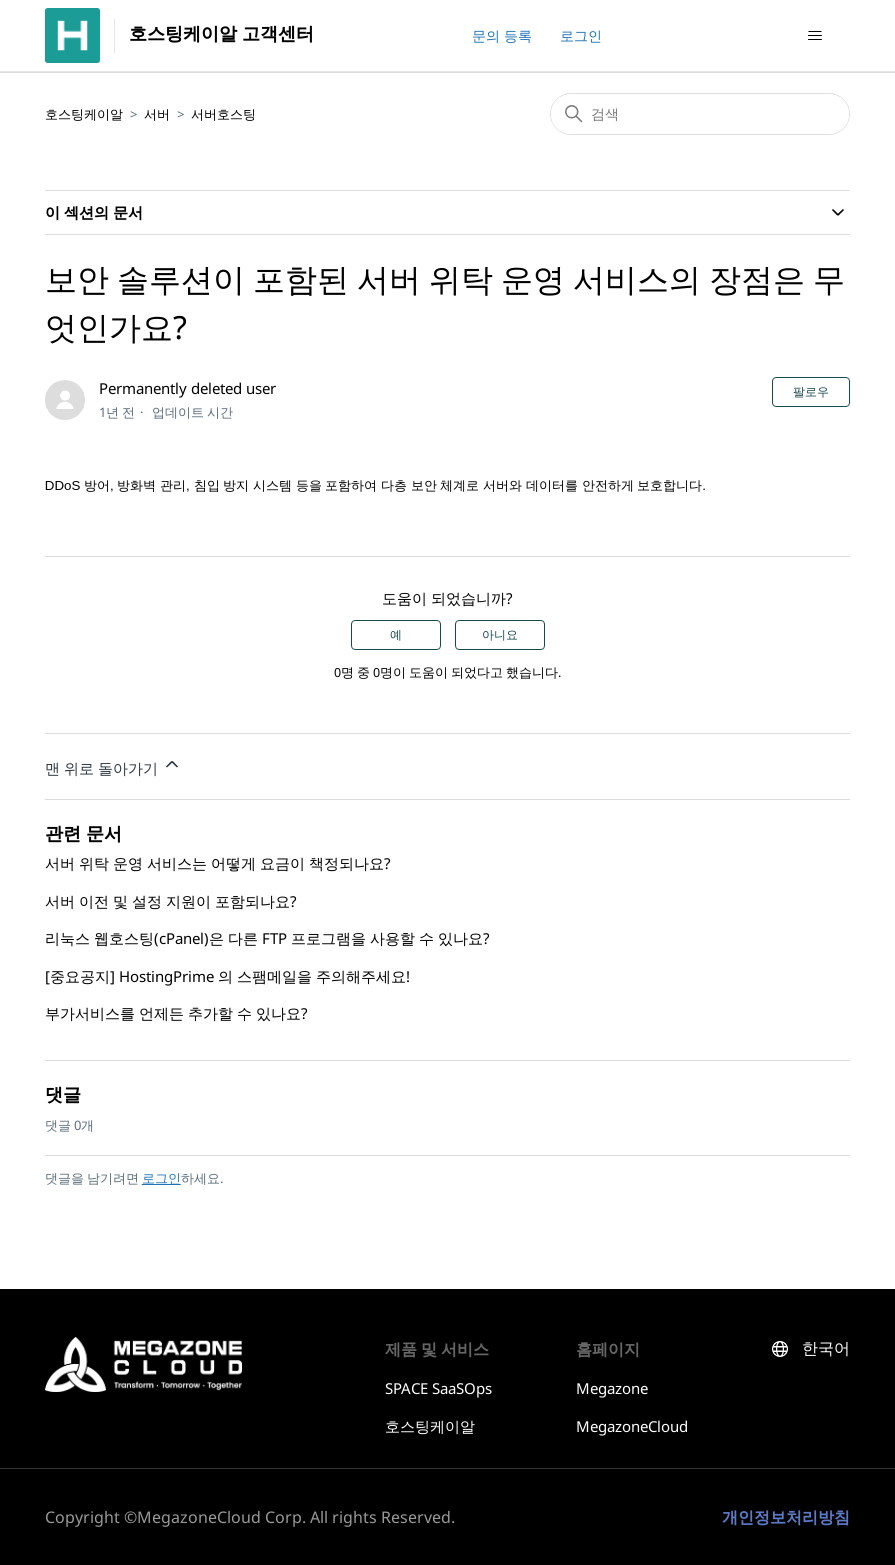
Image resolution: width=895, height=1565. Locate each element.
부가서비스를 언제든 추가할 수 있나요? (176, 1013)
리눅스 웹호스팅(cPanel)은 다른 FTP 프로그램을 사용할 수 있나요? (267, 938)
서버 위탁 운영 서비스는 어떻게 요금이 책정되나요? (218, 863)
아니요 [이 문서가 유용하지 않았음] (500, 635)
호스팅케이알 (84, 114)
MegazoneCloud (632, 1426)
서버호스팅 (223, 114)
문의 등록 (502, 35)
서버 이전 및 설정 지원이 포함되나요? (171, 901)
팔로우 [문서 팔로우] (811, 392)
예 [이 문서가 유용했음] (396, 635)
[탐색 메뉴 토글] (814, 36)
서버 (157, 114)
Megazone (612, 1388)
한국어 (826, 1348)
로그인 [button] (581, 35)
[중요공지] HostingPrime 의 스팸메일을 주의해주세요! (227, 976)
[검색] (700, 114)
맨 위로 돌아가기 (113, 766)
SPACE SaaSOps (438, 1388)
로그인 (161, 1178)
